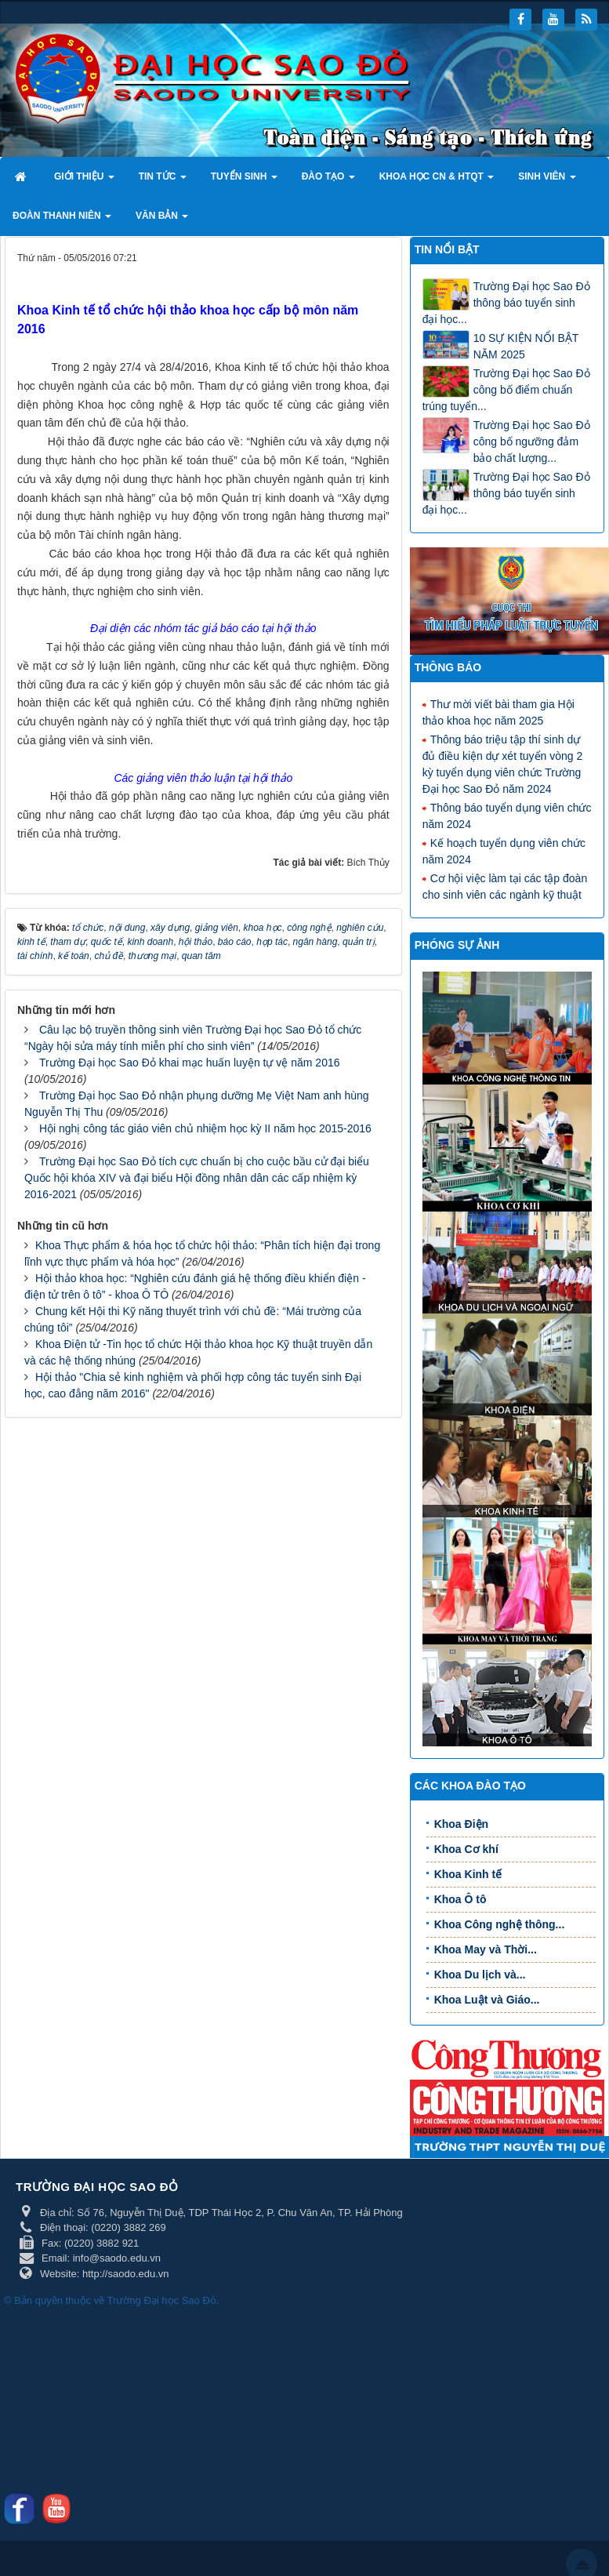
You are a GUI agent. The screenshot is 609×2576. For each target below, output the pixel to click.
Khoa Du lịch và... (480, 1974)
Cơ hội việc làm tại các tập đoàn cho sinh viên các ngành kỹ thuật (505, 885)
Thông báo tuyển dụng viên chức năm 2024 (507, 815)
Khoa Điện (461, 1824)
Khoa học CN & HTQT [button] (437, 181)
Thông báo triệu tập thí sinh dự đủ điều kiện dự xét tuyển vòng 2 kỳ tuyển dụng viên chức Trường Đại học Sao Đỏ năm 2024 (502, 763)
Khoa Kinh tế (468, 1874)
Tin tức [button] (163, 181)
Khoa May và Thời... (485, 1949)
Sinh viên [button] (546, 181)
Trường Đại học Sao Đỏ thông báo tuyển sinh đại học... (506, 302)
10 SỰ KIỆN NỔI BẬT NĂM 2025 (525, 346)
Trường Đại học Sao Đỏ (161, 2300)
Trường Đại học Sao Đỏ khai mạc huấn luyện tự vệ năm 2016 (189, 1295)
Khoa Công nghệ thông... (499, 1924)
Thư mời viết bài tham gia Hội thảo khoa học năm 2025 (498, 711)
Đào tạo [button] (328, 181)
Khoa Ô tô (460, 1899)
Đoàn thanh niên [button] (62, 220)
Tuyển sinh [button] (244, 181)
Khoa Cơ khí (466, 1849)
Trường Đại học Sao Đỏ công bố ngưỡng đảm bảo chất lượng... (531, 441)
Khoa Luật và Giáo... (487, 1999)
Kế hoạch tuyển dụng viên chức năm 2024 (503, 850)
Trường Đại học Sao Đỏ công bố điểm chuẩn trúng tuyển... (506, 389)
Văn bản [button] (162, 220)
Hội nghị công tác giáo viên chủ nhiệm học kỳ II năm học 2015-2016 (205, 1361)
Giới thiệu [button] (84, 181)
